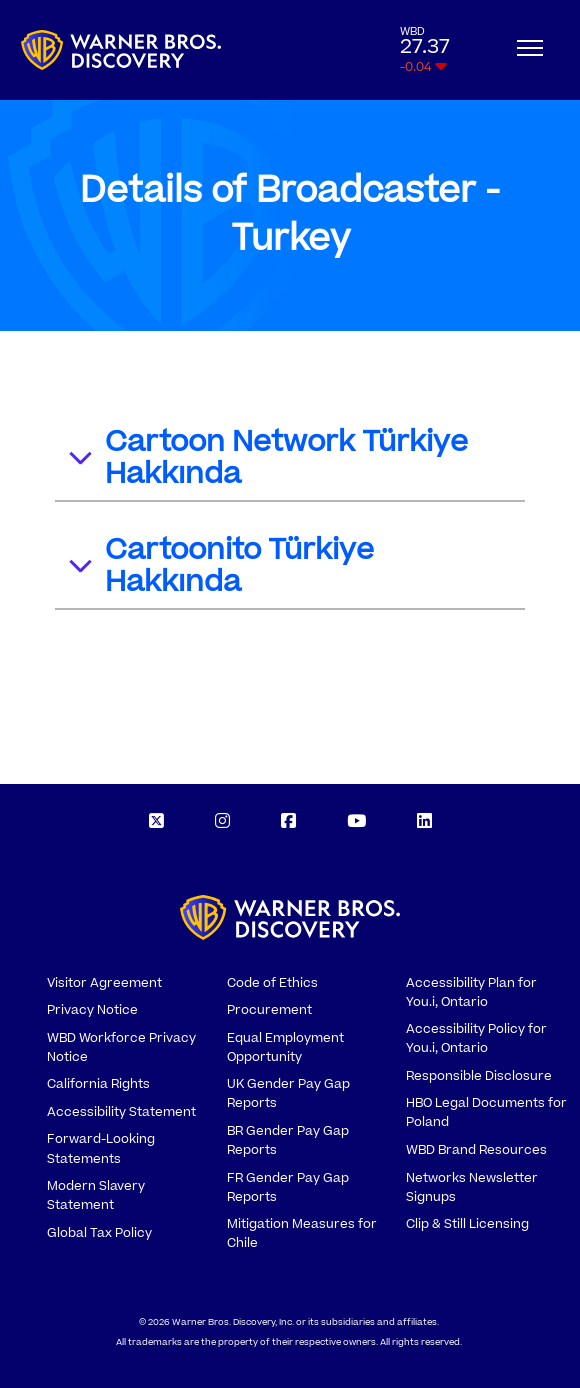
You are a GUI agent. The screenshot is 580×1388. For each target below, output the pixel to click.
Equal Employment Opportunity (285, 1047)
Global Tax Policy (99, 1233)
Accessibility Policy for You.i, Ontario (476, 1038)
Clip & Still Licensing (467, 1224)
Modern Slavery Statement (96, 1195)
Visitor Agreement (104, 983)
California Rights (98, 1084)
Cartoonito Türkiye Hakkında (220, 566)
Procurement (269, 1010)
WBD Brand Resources (476, 1150)
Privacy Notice (92, 1010)
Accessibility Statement (121, 1112)
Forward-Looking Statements (101, 1148)
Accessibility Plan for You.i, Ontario (471, 992)
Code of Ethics (272, 983)
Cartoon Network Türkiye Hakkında (267, 458)
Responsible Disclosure (479, 1076)
